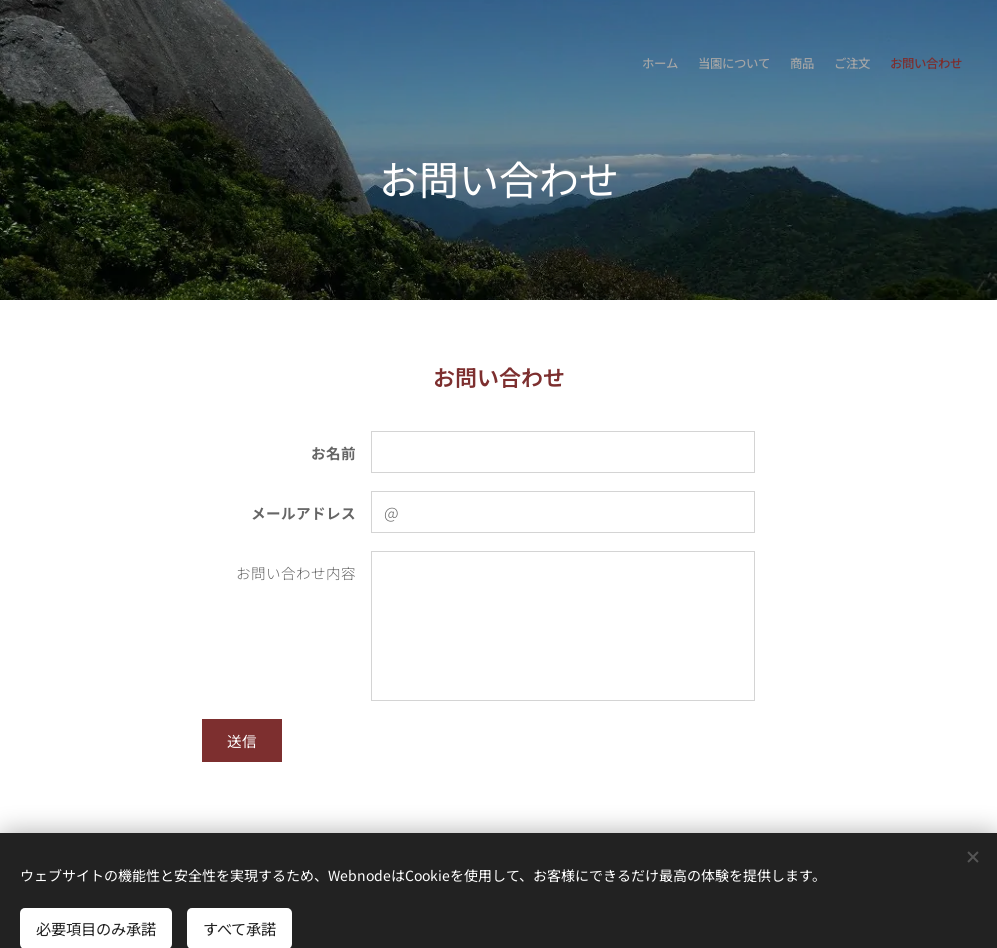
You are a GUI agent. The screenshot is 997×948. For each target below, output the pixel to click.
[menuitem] (884, 65)
